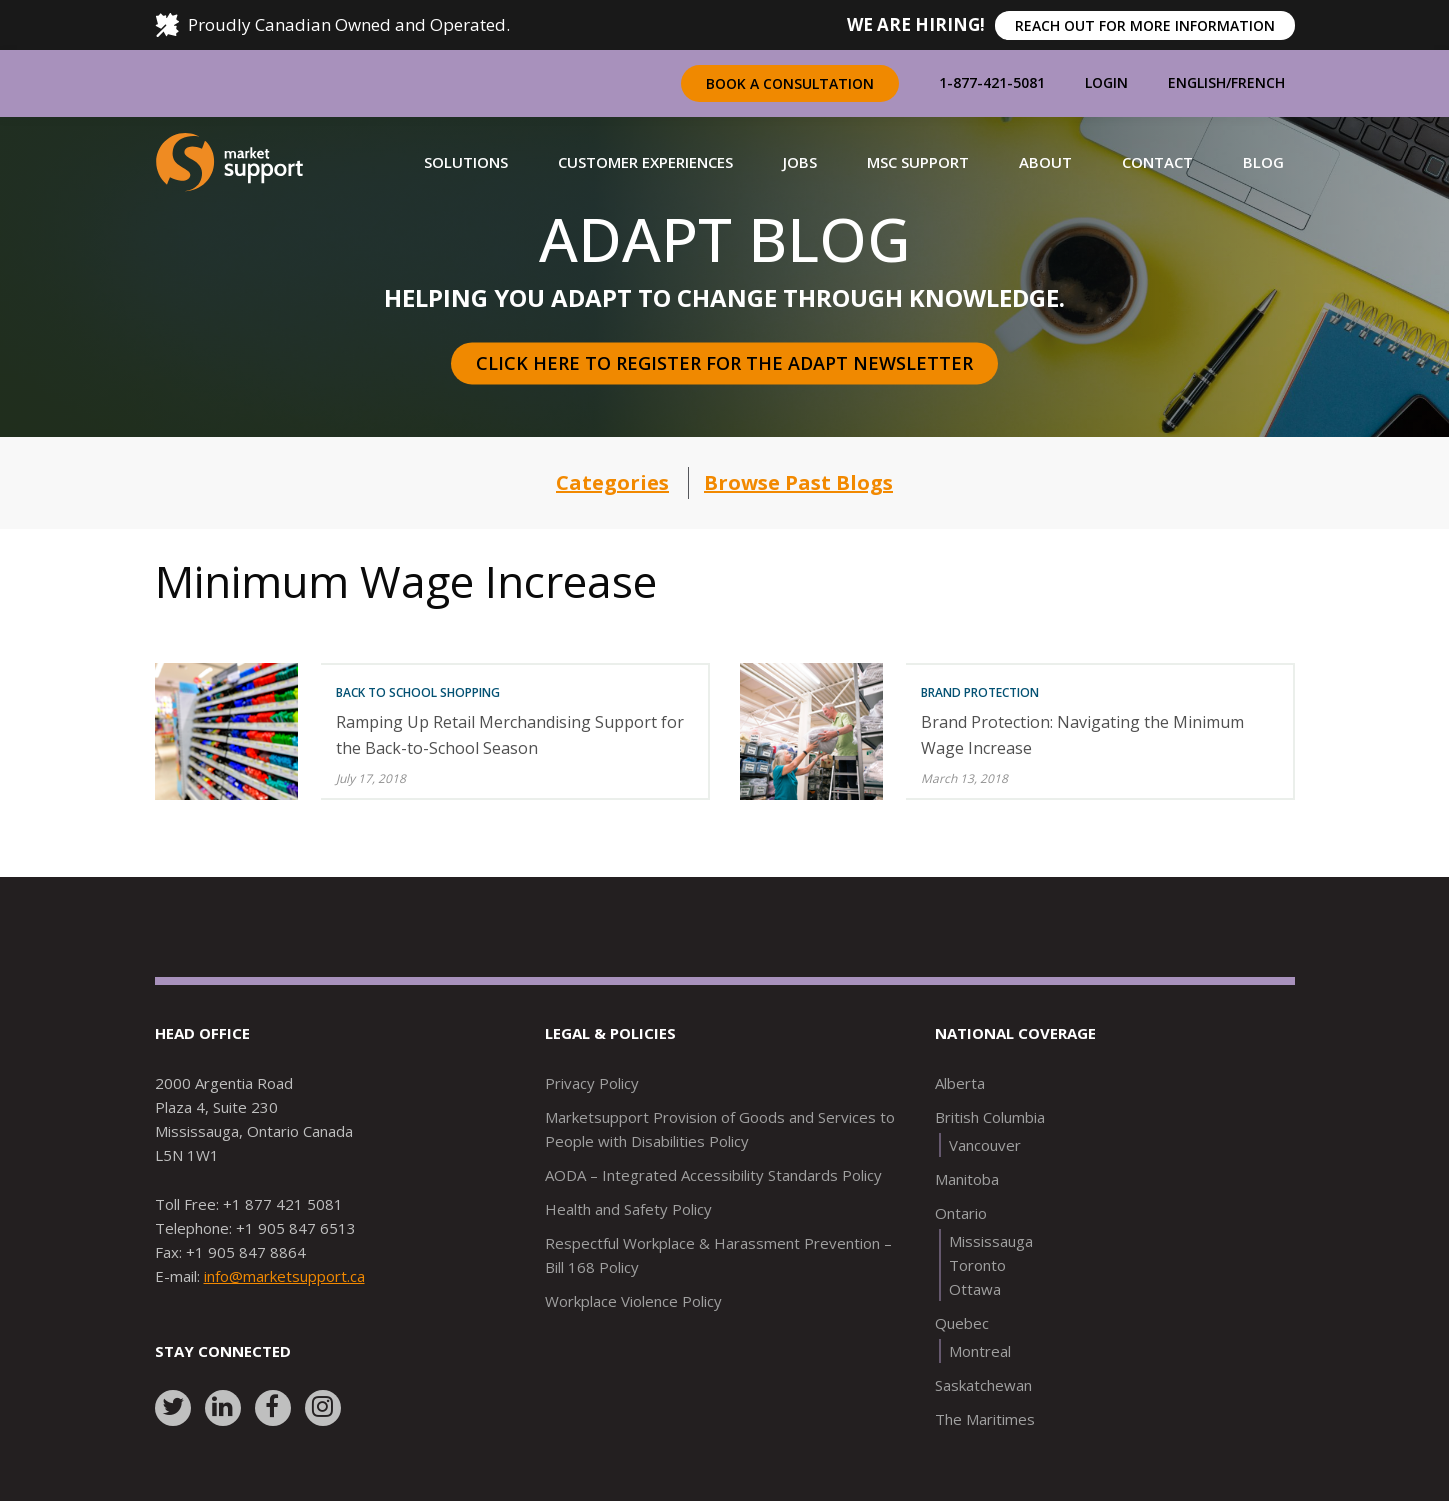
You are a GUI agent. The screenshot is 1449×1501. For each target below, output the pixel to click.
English (1197, 82)
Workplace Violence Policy (633, 1301)
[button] (466, 162)
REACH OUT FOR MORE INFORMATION (1145, 25)
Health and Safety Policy (628, 1209)
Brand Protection (980, 692)
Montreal (980, 1351)
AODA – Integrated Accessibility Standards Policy (713, 1175)
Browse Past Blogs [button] (798, 482)
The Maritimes (985, 1419)
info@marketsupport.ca (284, 1276)
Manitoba (967, 1179)
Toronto (977, 1265)
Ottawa (975, 1289)
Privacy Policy (592, 1083)
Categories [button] (612, 482)
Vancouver (985, 1145)
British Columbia (990, 1117)
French (1258, 82)
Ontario (961, 1213)
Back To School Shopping (418, 692)
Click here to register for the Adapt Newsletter (724, 363)
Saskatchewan (983, 1385)
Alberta (960, 1083)
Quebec (962, 1323)
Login (1106, 82)
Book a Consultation (790, 83)
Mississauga (991, 1241)
